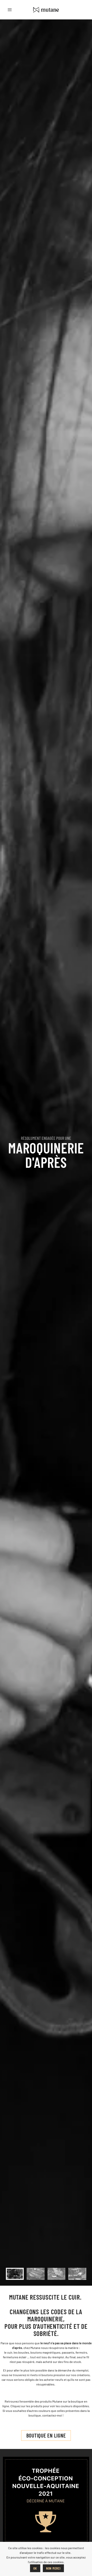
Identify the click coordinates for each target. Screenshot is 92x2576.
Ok (35, 2568)
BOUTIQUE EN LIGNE (46, 2435)
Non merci (53, 2568)
